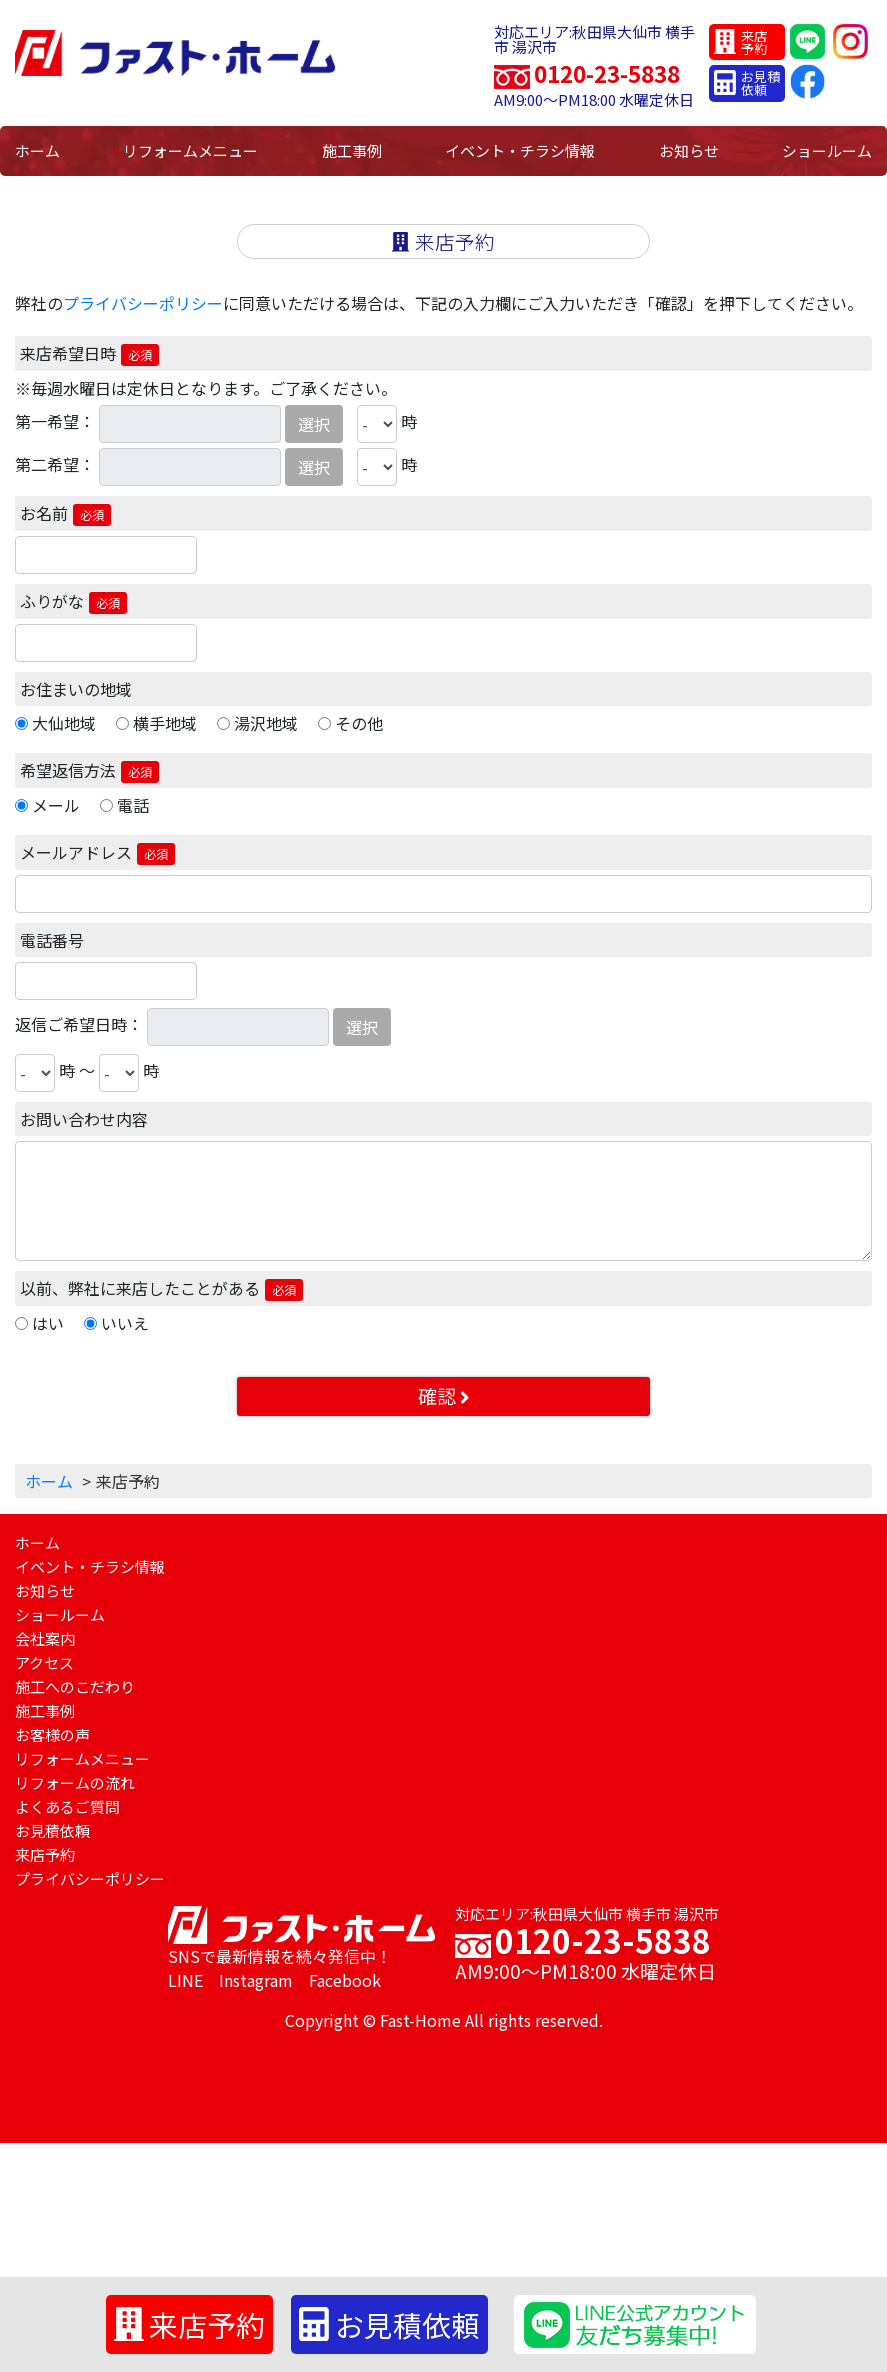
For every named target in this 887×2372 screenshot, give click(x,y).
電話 (133, 805)
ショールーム (827, 150)
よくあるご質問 (67, 1806)
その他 (359, 723)
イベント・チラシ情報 (520, 150)
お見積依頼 (52, 1830)
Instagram (256, 1980)
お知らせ (689, 150)
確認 (444, 1396)
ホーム (37, 150)
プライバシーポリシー (143, 303)
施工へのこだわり (75, 1686)
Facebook (345, 1980)
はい (48, 1323)
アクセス (44, 1662)
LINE (185, 1980)
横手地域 (165, 723)
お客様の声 (52, 1734)
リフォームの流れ (75, 1782)
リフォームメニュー (190, 150)
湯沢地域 (266, 723)
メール (56, 805)
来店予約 (45, 1854)
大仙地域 (64, 723)
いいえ (125, 1323)
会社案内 (45, 1638)
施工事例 (352, 150)
